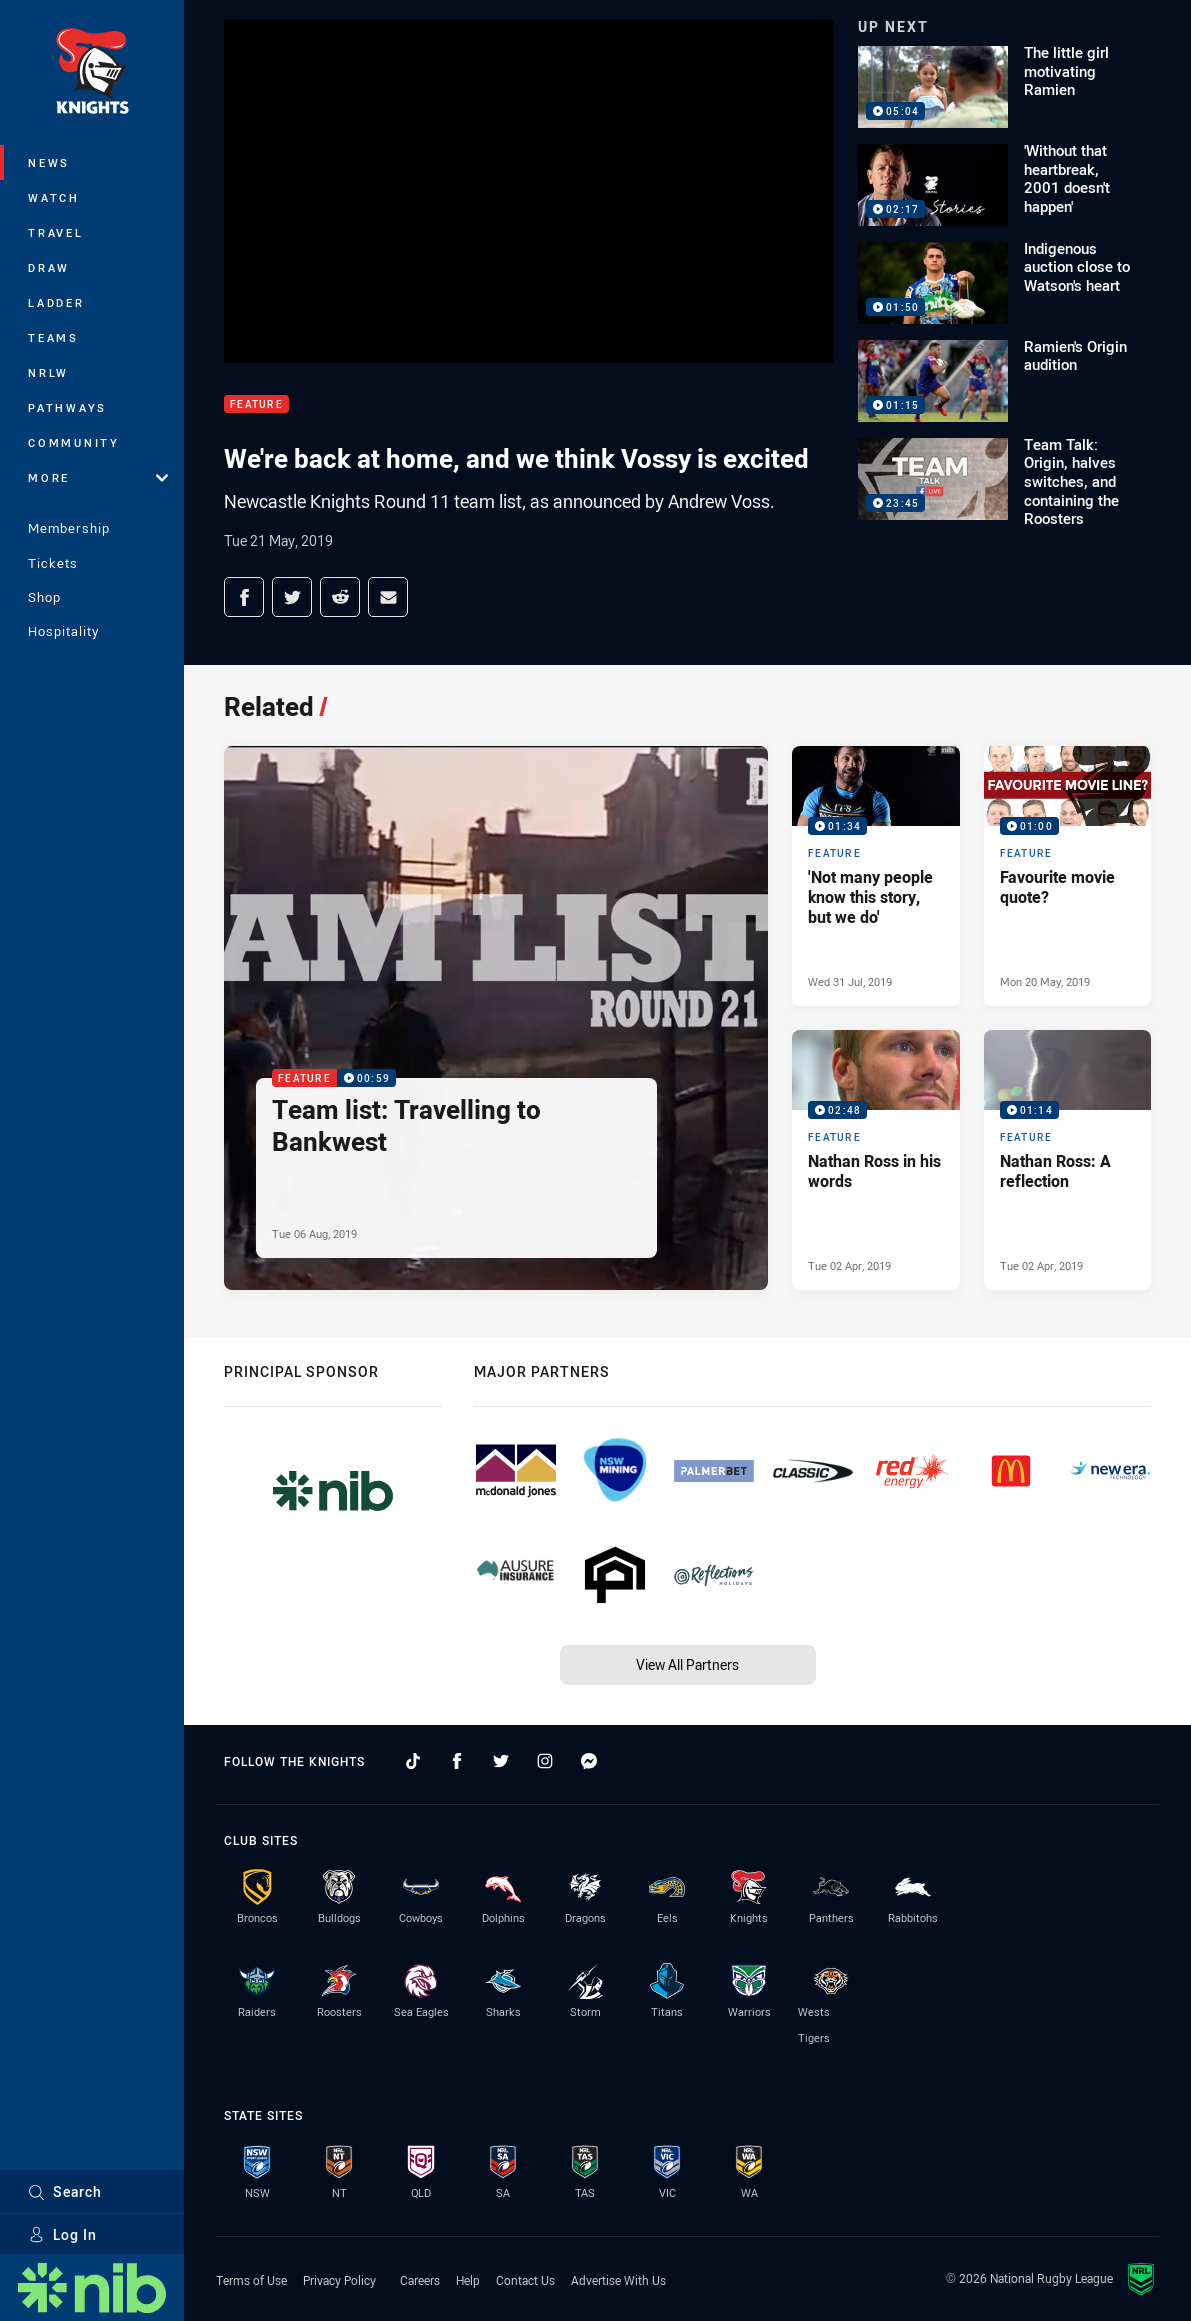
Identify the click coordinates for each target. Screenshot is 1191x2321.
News (49, 162)
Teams (53, 337)
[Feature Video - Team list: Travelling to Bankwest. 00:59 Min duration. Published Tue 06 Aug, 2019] (496, 1018)
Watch (54, 197)
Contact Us (525, 2280)
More (98, 477)
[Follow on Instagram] (545, 1761)
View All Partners (687, 1664)
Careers (420, 2280)
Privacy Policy (339, 2280)
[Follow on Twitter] (501, 1761)
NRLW (48, 372)
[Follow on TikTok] (413, 1761)
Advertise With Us (618, 2280)
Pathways (67, 407)
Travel (56, 232)
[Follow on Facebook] (457, 1761)
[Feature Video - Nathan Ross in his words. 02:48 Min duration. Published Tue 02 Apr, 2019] (875, 1160)
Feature (256, 404)
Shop (44, 597)
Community (74, 442)
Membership (69, 528)
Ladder (56, 302)
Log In (62, 2234)
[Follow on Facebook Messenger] (589, 1761)
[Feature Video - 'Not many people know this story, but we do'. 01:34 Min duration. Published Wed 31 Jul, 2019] (875, 876)
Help (468, 2280)
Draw (49, 267)
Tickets (53, 563)
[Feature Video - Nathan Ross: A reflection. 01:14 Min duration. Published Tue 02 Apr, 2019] (1067, 1160)
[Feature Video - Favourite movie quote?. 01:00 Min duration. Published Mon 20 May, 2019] (1067, 876)
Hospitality (63, 631)
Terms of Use (251, 2280)
